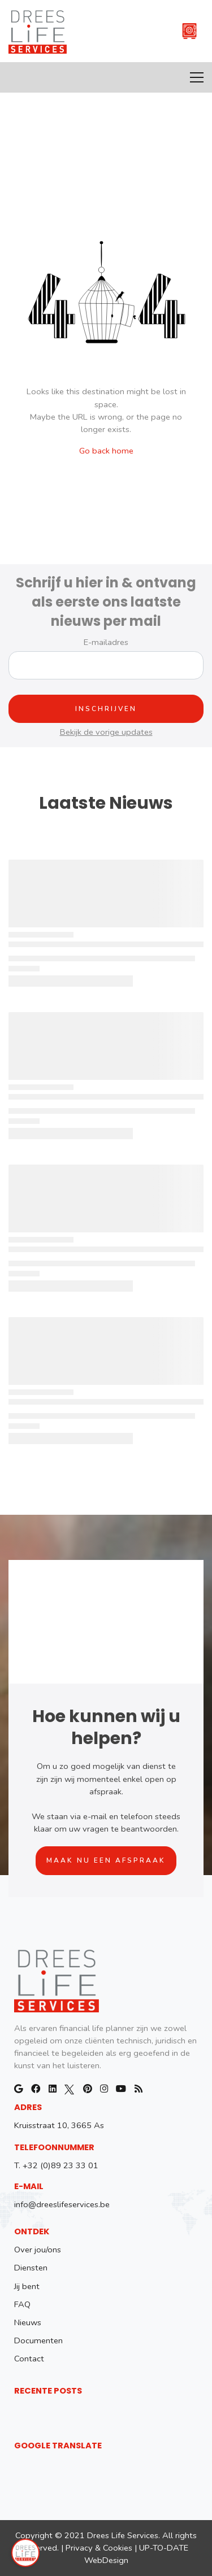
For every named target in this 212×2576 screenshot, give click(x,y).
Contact (29, 2358)
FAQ (22, 2304)
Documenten (38, 2340)
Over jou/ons (37, 2249)
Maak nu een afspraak (106, 1860)
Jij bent (27, 2286)
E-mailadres (106, 642)
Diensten (30, 2267)
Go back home (106, 450)
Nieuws (27, 2322)
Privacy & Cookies (99, 2547)
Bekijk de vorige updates (106, 732)
